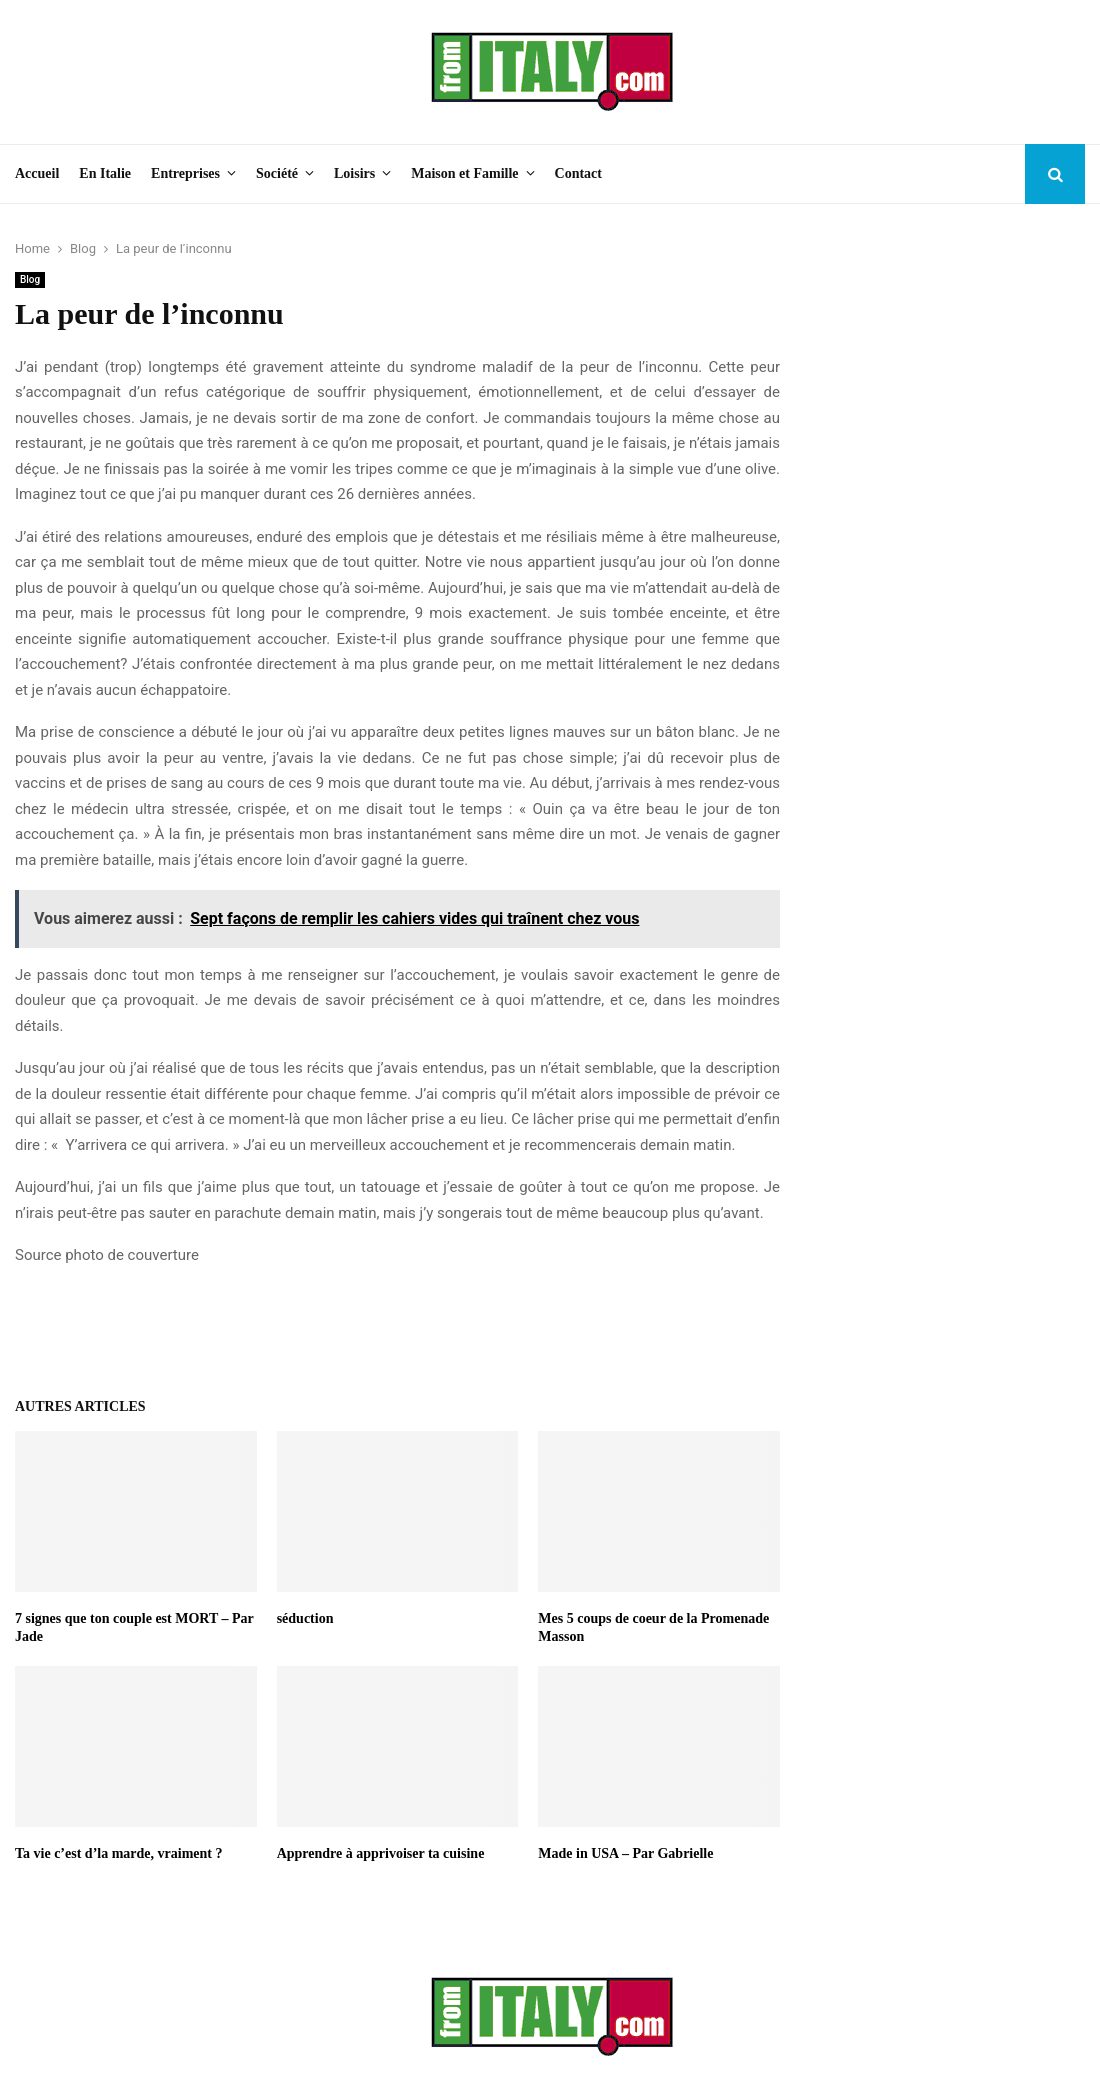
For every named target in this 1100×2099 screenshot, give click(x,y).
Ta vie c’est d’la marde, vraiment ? (119, 1853)
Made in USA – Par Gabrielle (625, 1853)
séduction (305, 1618)
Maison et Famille (464, 173)
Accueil (37, 173)
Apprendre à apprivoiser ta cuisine (381, 1853)
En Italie (105, 173)
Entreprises (185, 173)
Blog (30, 279)
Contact (578, 173)
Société (277, 173)
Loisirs (354, 173)
